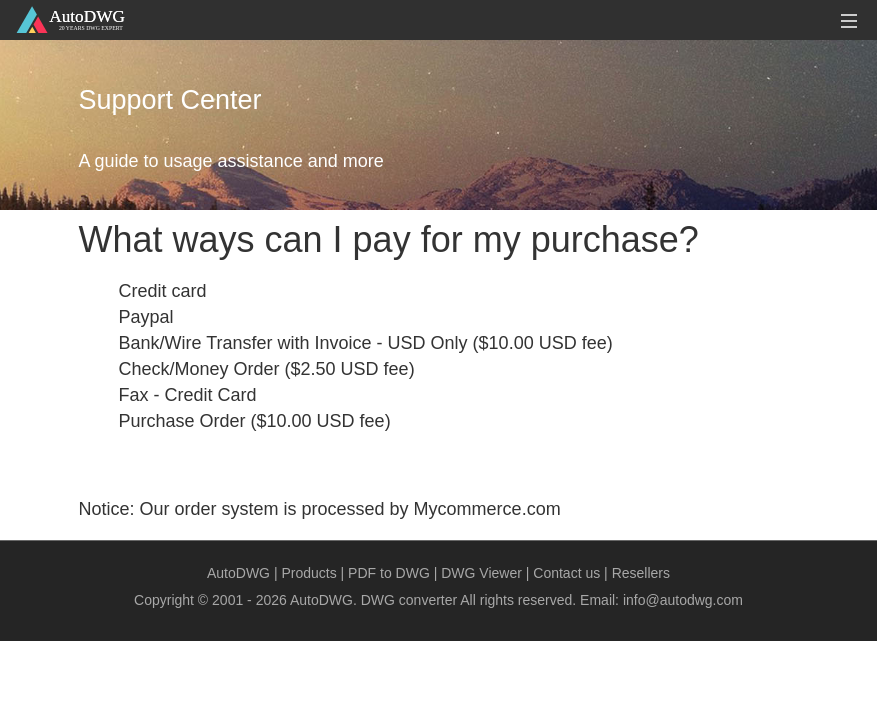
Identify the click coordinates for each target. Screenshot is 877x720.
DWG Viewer (481, 573)
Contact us (566, 573)
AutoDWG (238, 573)
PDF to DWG (389, 573)
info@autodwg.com (683, 600)
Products (308, 573)
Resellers (641, 573)
